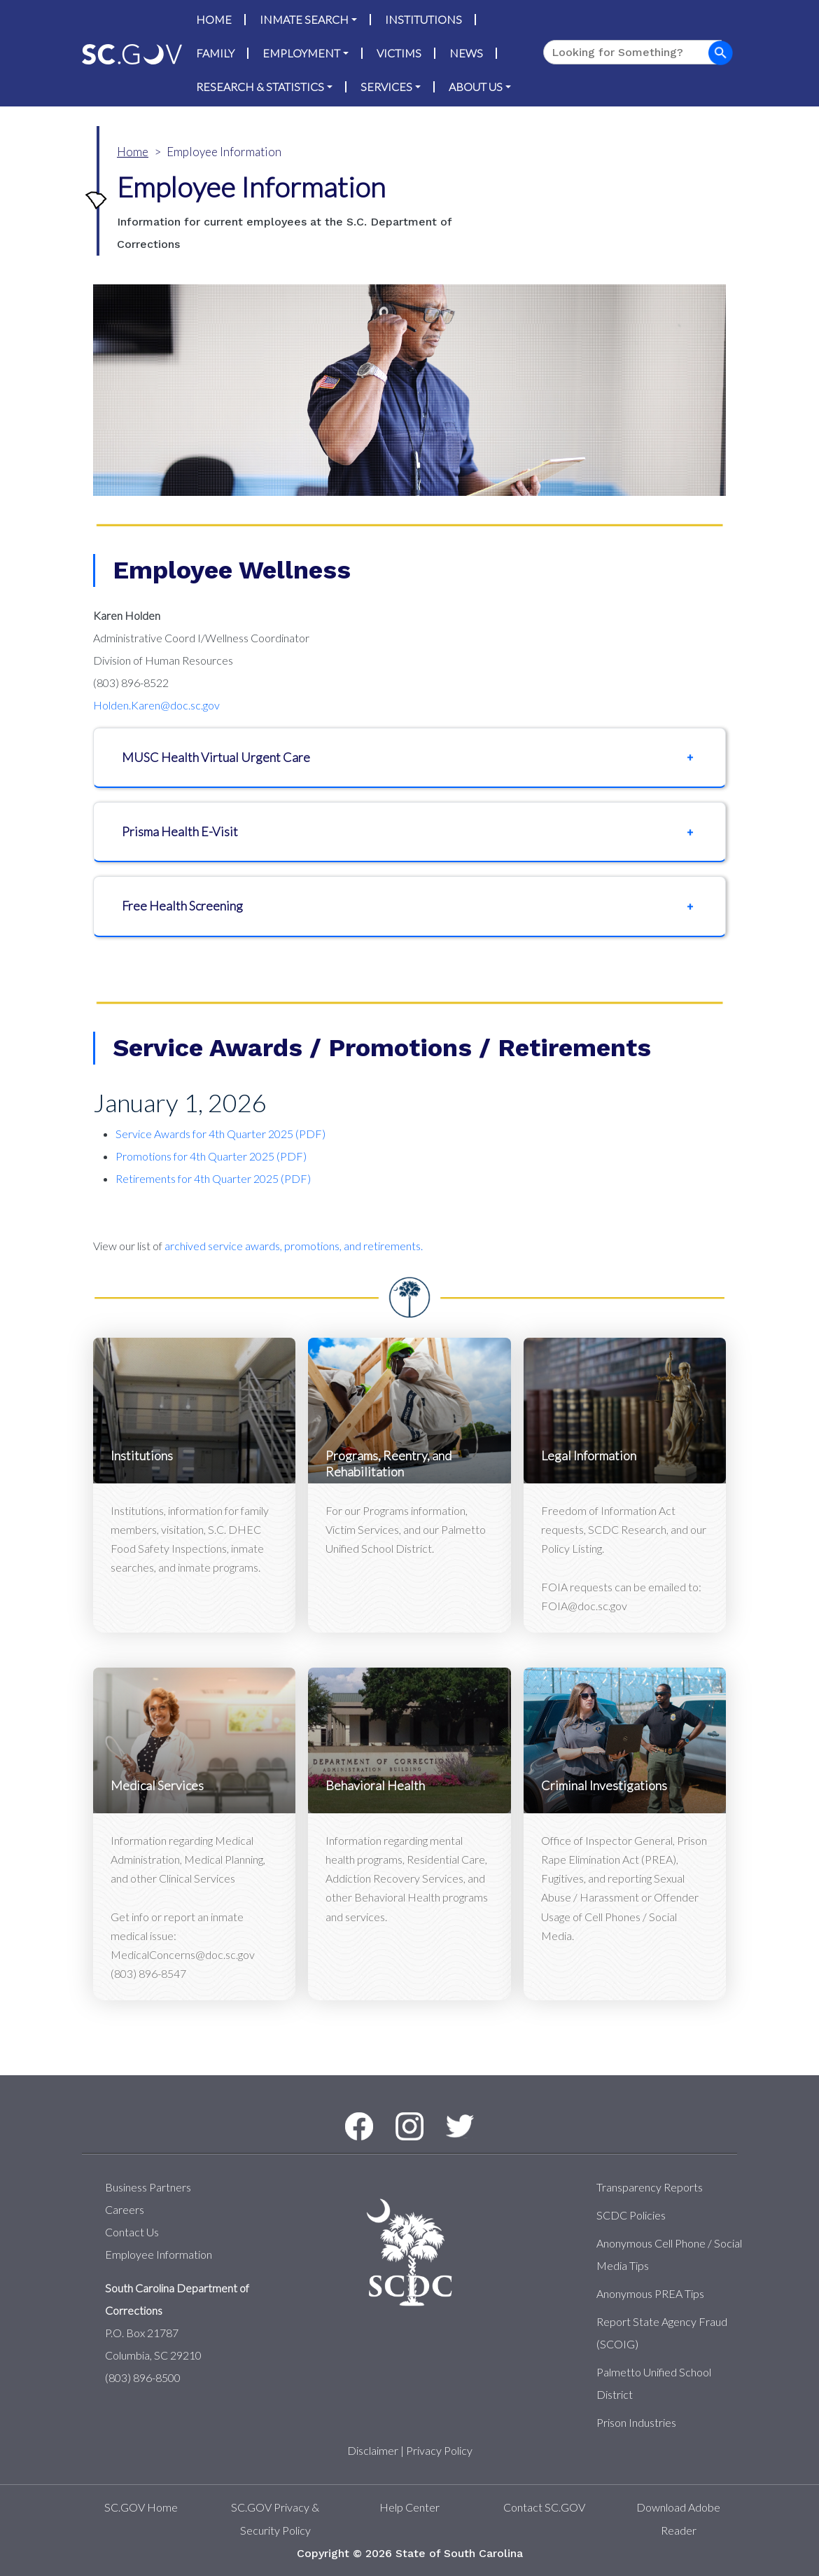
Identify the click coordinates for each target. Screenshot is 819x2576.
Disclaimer (372, 2450)
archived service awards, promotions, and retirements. (293, 1245)
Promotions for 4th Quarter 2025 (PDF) (211, 1156)
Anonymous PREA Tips (650, 2293)
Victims (399, 53)
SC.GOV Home (141, 2507)
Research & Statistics (260, 86)
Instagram (397, 2112)
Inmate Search (304, 19)
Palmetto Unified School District (653, 2383)
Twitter (447, 2114)
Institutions (423, 19)
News (466, 53)
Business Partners (148, 2187)
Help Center (409, 2507)
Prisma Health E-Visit (180, 831)
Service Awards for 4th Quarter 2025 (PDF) (220, 1133)
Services (386, 86)
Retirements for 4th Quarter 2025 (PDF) (213, 1178)
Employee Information (158, 2254)
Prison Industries (636, 2422)
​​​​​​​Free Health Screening (182, 905)
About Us (476, 86)
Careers (124, 2209)
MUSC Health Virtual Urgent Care (216, 757)
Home (214, 19)
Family (215, 53)
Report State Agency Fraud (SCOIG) (661, 2332)
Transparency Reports (649, 2187)
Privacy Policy (439, 2450)
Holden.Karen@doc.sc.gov (156, 705)
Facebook (347, 2112)
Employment (301, 53)
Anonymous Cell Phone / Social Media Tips (669, 2254)
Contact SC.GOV (544, 2507)
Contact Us (132, 2231)
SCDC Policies (631, 2215)
